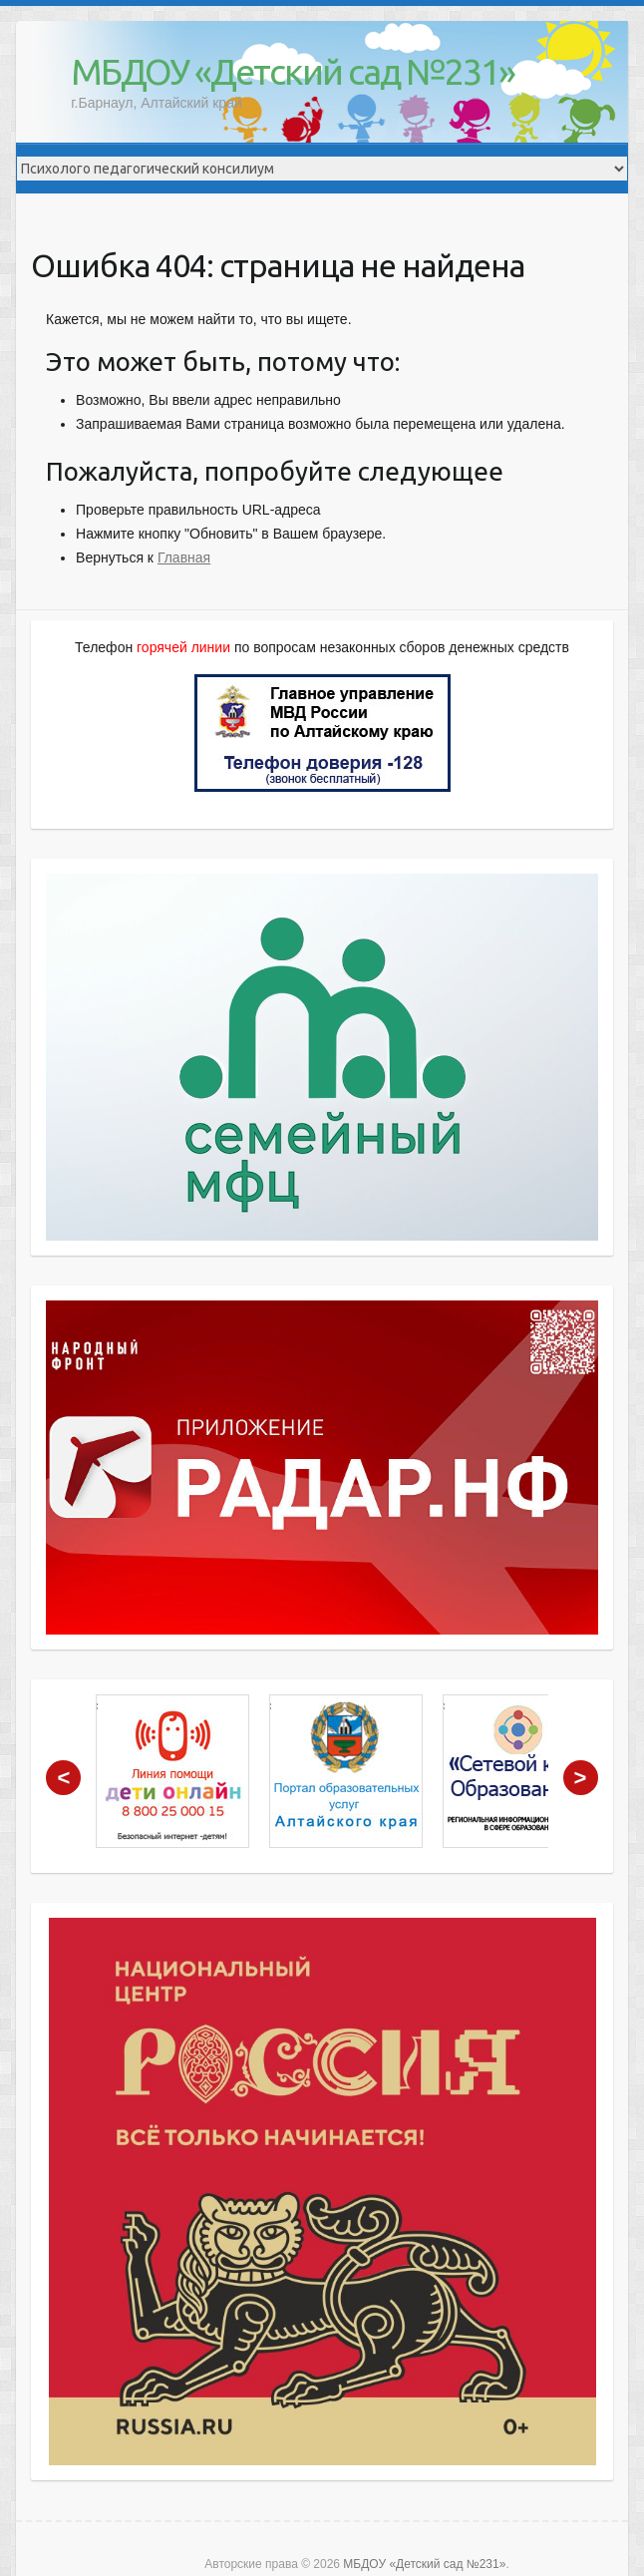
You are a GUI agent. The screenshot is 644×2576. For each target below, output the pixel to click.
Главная (184, 557)
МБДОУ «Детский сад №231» (292, 71)
